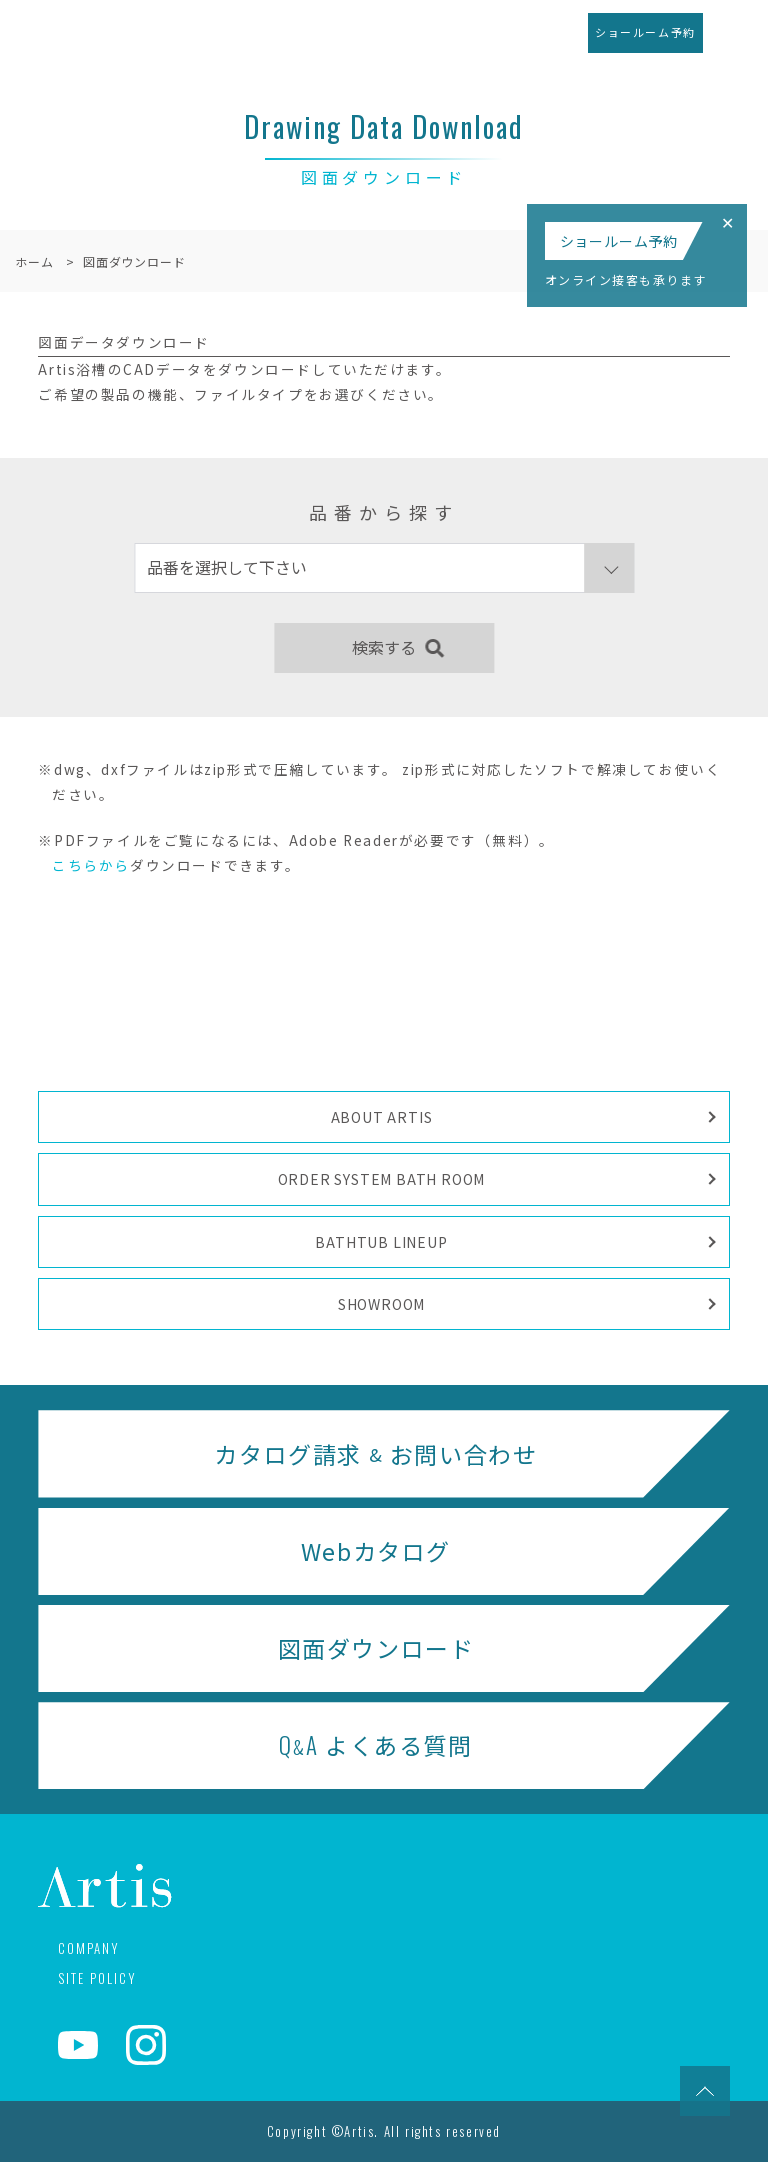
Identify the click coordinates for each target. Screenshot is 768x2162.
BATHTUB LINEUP (381, 1242)
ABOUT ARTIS (382, 1117)
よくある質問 (375, 1745)
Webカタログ (376, 1551)
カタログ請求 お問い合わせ (375, 1454)
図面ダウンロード (376, 1648)
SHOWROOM (381, 1304)
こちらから (91, 865)
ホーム (34, 261)
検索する (384, 647)
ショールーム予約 (645, 32)
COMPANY (88, 1948)
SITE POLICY (97, 1978)
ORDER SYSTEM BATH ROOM (382, 1179)
